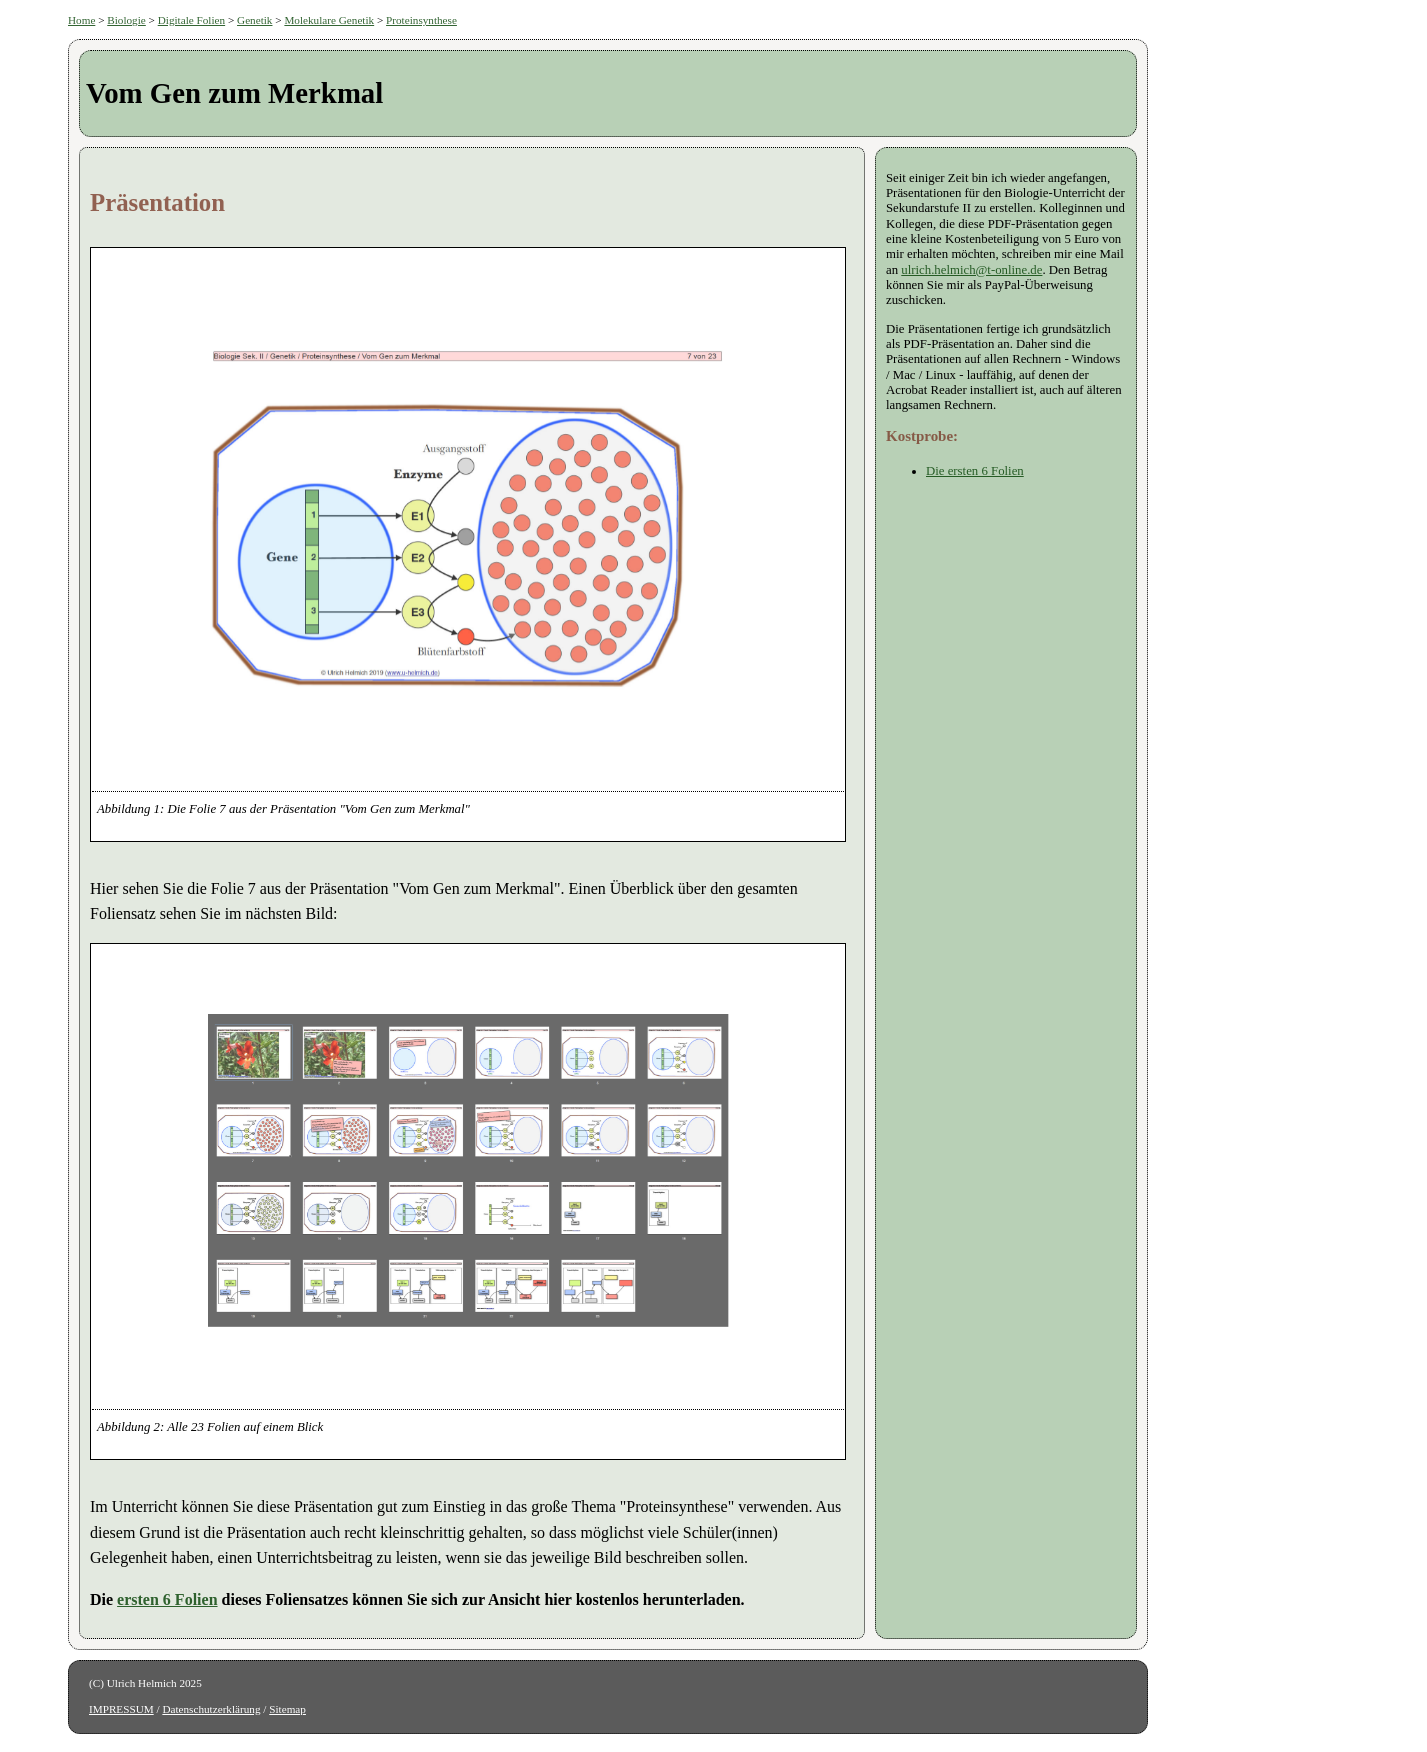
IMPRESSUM (121, 1709)
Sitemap (287, 1709)
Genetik (254, 20)
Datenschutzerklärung (211, 1709)
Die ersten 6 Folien (975, 471)
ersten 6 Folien (167, 1599)
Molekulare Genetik (329, 20)
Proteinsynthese (421, 20)
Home (81, 20)
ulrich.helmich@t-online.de (971, 270)
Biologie (126, 20)
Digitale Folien (191, 20)
